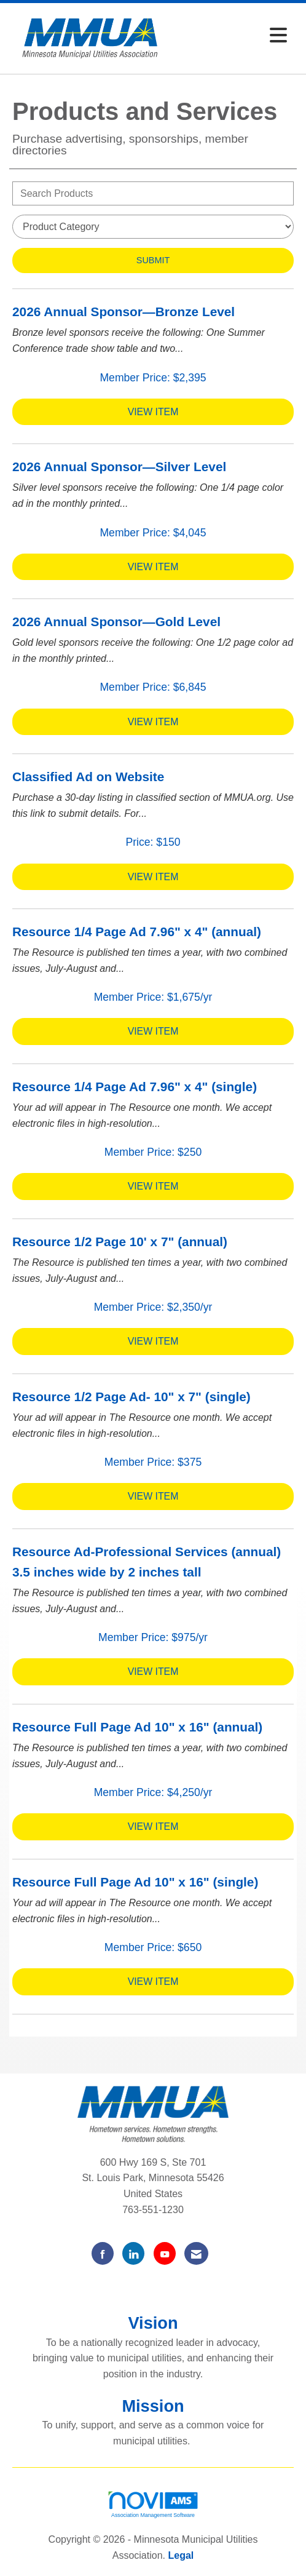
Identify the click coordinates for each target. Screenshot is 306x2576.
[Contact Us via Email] (196, 2253)
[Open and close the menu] (232, 36)
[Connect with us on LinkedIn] (133, 2253)
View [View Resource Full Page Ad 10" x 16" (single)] (153, 1981)
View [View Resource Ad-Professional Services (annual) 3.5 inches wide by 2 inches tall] (153, 1671)
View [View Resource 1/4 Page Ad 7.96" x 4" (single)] (153, 1186)
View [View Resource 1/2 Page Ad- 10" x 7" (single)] (153, 1496)
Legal (181, 2555)
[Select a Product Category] (153, 227)
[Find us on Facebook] (103, 2253)
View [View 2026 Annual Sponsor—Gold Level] (153, 722)
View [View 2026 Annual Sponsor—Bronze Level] (153, 412)
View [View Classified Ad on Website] (153, 877)
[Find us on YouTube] (165, 2253)
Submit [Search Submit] (153, 260)
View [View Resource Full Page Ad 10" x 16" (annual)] (153, 1826)
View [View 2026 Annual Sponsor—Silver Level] (153, 567)
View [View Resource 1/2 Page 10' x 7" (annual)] (153, 1341)
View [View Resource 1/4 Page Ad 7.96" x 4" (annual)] (153, 1031)
